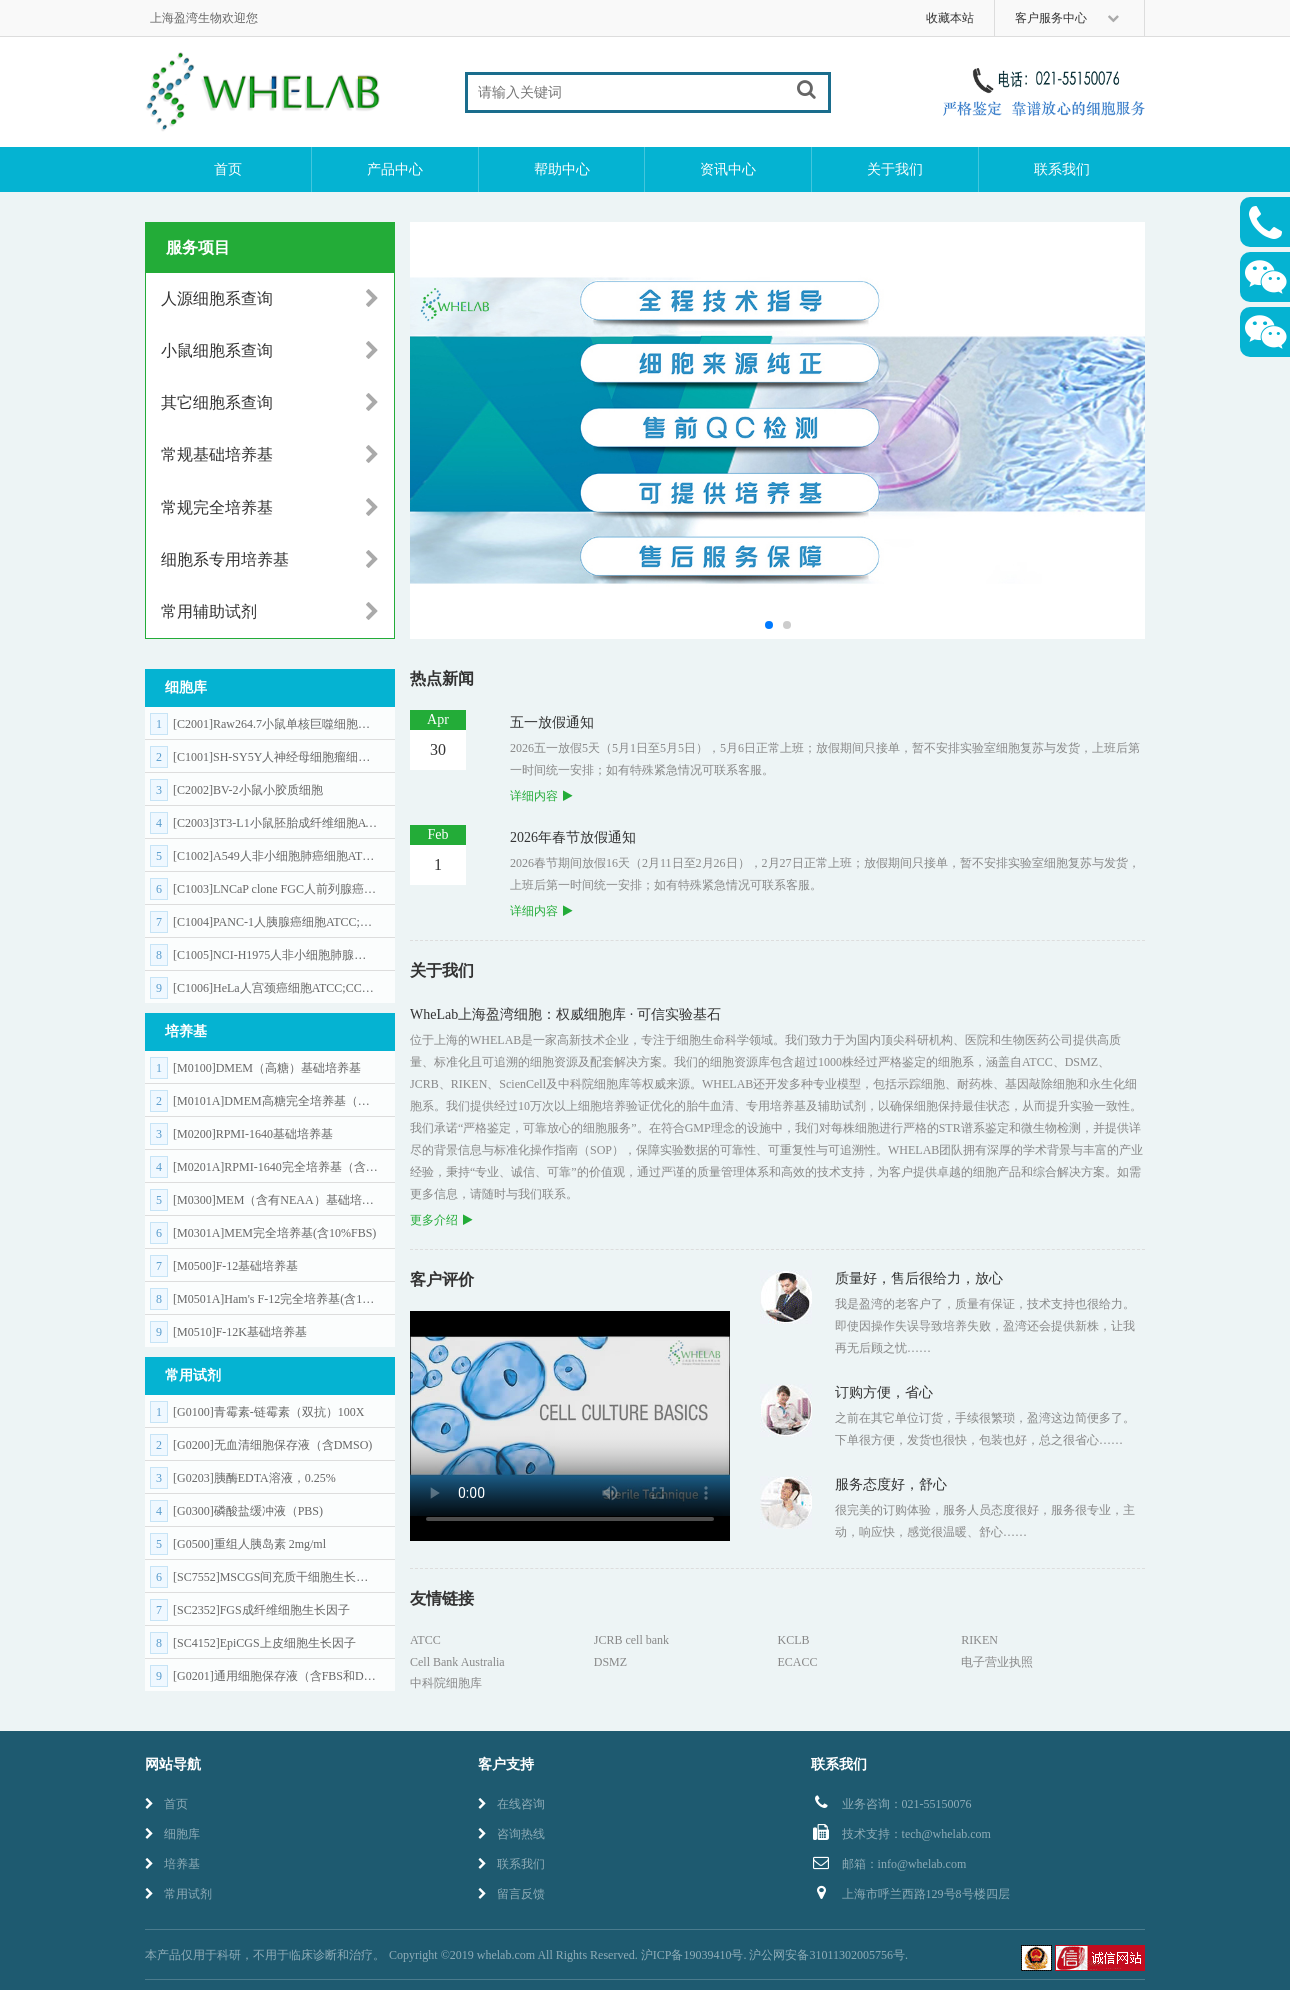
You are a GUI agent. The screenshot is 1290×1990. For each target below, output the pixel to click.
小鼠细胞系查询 (270, 351)
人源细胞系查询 (270, 299)
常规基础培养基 (270, 455)
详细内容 (541, 796)
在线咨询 (511, 1804)
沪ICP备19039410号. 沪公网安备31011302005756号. (774, 1955)
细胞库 (172, 1834)
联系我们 (1062, 169)
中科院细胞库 (446, 1683)
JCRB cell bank (631, 1640)
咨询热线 (511, 1834)
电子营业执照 (997, 1662)
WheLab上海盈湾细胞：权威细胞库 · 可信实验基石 (565, 1014)
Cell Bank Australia (457, 1662)
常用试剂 (178, 1894)
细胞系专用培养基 (270, 560)
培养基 (172, 1864)
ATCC (425, 1640)
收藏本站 (950, 18)
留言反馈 (511, 1894)
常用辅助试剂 (270, 612)
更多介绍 (441, 1220)
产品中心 (395, 169)
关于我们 (895, 169)
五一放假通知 (552, 722)
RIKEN (979, 1640)
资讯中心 (728, 169)
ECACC (798, 1662)
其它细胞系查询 (270, 403)
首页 (228, 169)
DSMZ (610, 1662)
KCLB (794, 1640)
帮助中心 (562, 169)
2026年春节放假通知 (573, 837)
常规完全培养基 (270, 508)
